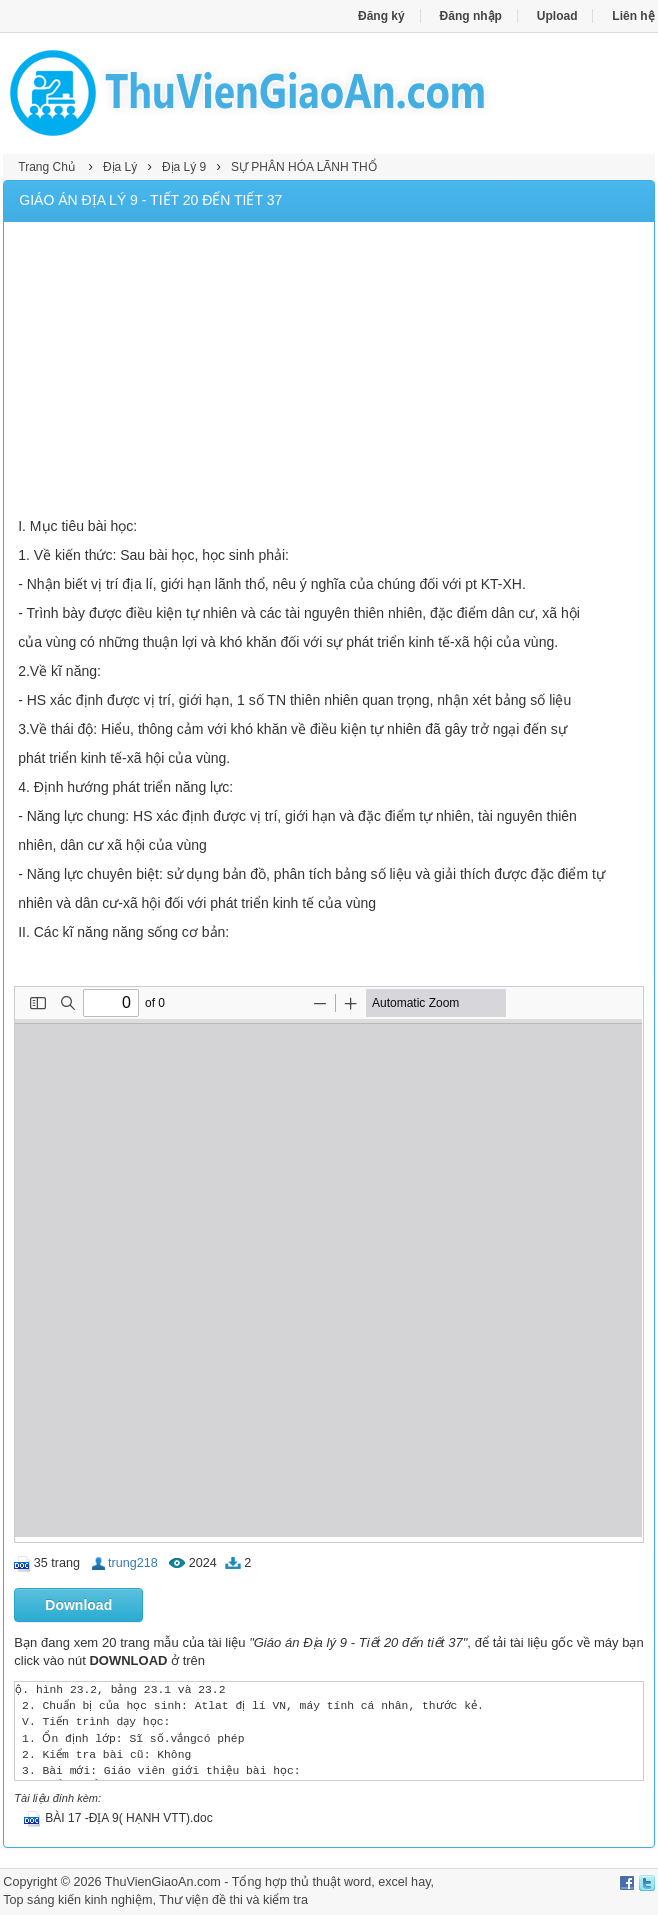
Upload (557, 16)
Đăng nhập (471, 16)
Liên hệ (633, 16)
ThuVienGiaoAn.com (163, 1882)
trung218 (133, 1563)
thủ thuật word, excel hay (360, 1882)
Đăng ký (381, 16)
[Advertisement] (329, 372)
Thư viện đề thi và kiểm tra (233, 1900)
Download (78, 1605)
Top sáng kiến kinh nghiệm (77, 1900)
